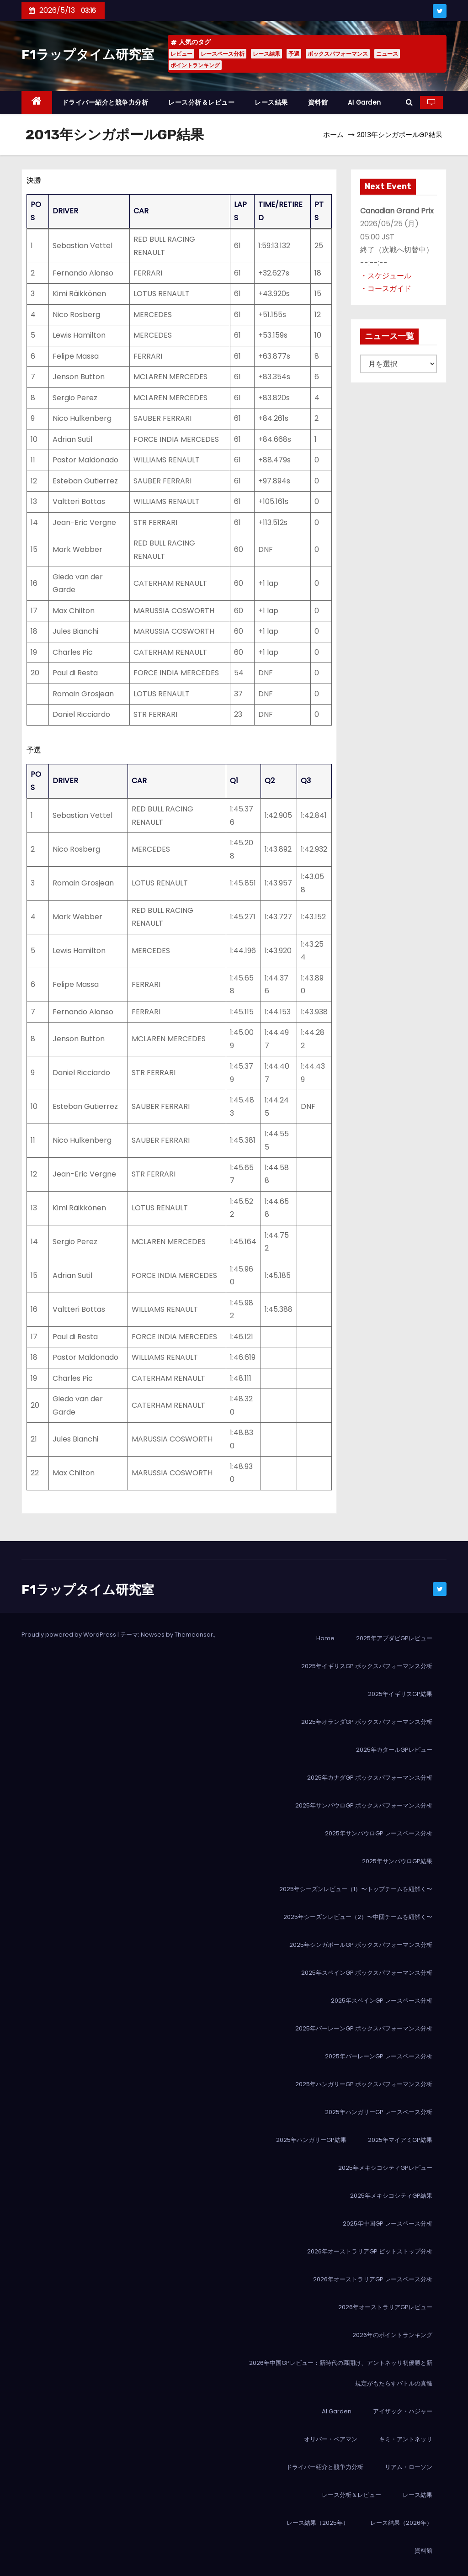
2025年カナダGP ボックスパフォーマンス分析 (369, 1777)
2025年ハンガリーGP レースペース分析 (378, 2112)
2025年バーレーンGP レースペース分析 (378, 2056)
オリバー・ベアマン (330, 2439)
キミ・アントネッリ (405, 2439)
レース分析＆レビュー (201, 102)
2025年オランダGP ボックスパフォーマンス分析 (366, 1721)
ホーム (333, 134)
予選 (293, 54)
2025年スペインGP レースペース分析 (381, 2000)
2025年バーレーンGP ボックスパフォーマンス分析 (363, 2028)
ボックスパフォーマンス (338, 54)
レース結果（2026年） (401, 2522)
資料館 (318, 102)
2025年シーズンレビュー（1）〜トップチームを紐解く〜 (355, 1889)
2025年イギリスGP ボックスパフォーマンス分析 (366, 1666)
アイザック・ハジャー (402, 2411)
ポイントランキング (195, 65)
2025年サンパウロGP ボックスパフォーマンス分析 (363, 1805)
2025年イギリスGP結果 (400, 1694)
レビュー (181, 54)
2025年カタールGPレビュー (394, 1749)
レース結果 (266, 54)
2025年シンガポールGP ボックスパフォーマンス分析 (360, 1944)
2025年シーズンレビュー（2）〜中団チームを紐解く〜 (357, 1917)
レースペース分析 (223, 54)
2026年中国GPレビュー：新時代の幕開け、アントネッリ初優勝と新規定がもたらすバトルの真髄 (340, 2373)
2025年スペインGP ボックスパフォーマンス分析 (366, 1972)
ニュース (387, 54)
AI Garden (364, 102)
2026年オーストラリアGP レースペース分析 (372, 2279)
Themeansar (194, 1634)
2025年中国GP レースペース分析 (387, 2223)
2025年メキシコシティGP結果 (391, 2195)
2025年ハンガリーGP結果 (311, 2140)
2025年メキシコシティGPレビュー (385, 2167)
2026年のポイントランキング (392, 2335)
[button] (409, 102)
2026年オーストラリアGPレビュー (385, 2307)
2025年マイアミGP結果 (400, 2140)
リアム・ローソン (408, 2467)
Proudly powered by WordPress (69, 1634)
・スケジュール (385, 275)
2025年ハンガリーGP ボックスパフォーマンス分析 (363, 2084)
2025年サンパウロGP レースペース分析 (378, 1833)
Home (325, 1638)
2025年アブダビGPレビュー (394, 1638)
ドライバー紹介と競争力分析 (105, 102)
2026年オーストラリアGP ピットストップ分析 (369, 2251)
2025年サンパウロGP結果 (397, 1861)
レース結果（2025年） (318, 2522)
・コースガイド (385, 288)
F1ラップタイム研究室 (87, 54)
